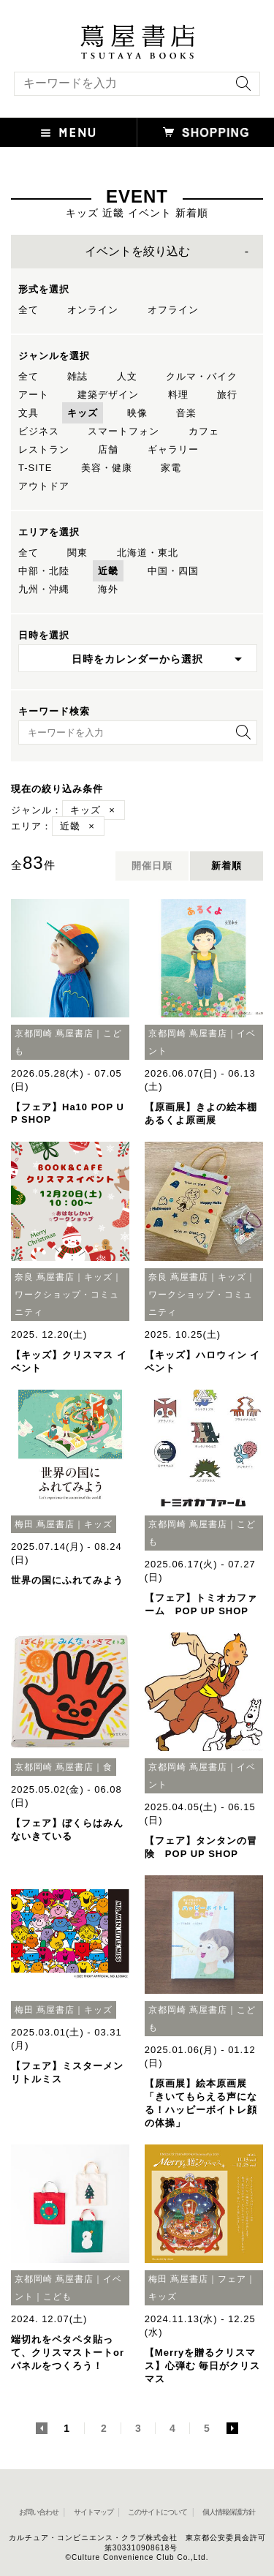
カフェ (204, 431)
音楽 (186, 412)
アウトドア (43, 486)
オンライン (92, 309)
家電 (171, 467)
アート (33, 394)
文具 (28, 412)
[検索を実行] (240, 88)
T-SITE (35, 467)
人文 (127, 376)
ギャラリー (173, 449)
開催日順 (152, 865)
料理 (178, 394)
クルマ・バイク (201, 376)
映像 (137, 412)
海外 (108, 589)
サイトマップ (93, 2512)
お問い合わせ (38, 2512)
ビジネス (38, 431)
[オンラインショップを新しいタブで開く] (206, 132)
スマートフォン (123, 431)
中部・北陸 (43, 570)
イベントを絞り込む (137, 251)
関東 (77, 552)
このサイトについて (157, 2512)
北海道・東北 (147, 552)
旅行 (227, 394)
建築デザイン (108, 394)
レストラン (43, 449)
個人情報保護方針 (228, 2512)
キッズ (82, 412)
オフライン (173, 309)
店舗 (108, 449)
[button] (68, 132)
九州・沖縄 (43, 589)
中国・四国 (173, 570)
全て (28, 309)
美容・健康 (106, 467)
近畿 (108, 570)
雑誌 (77, 376)
